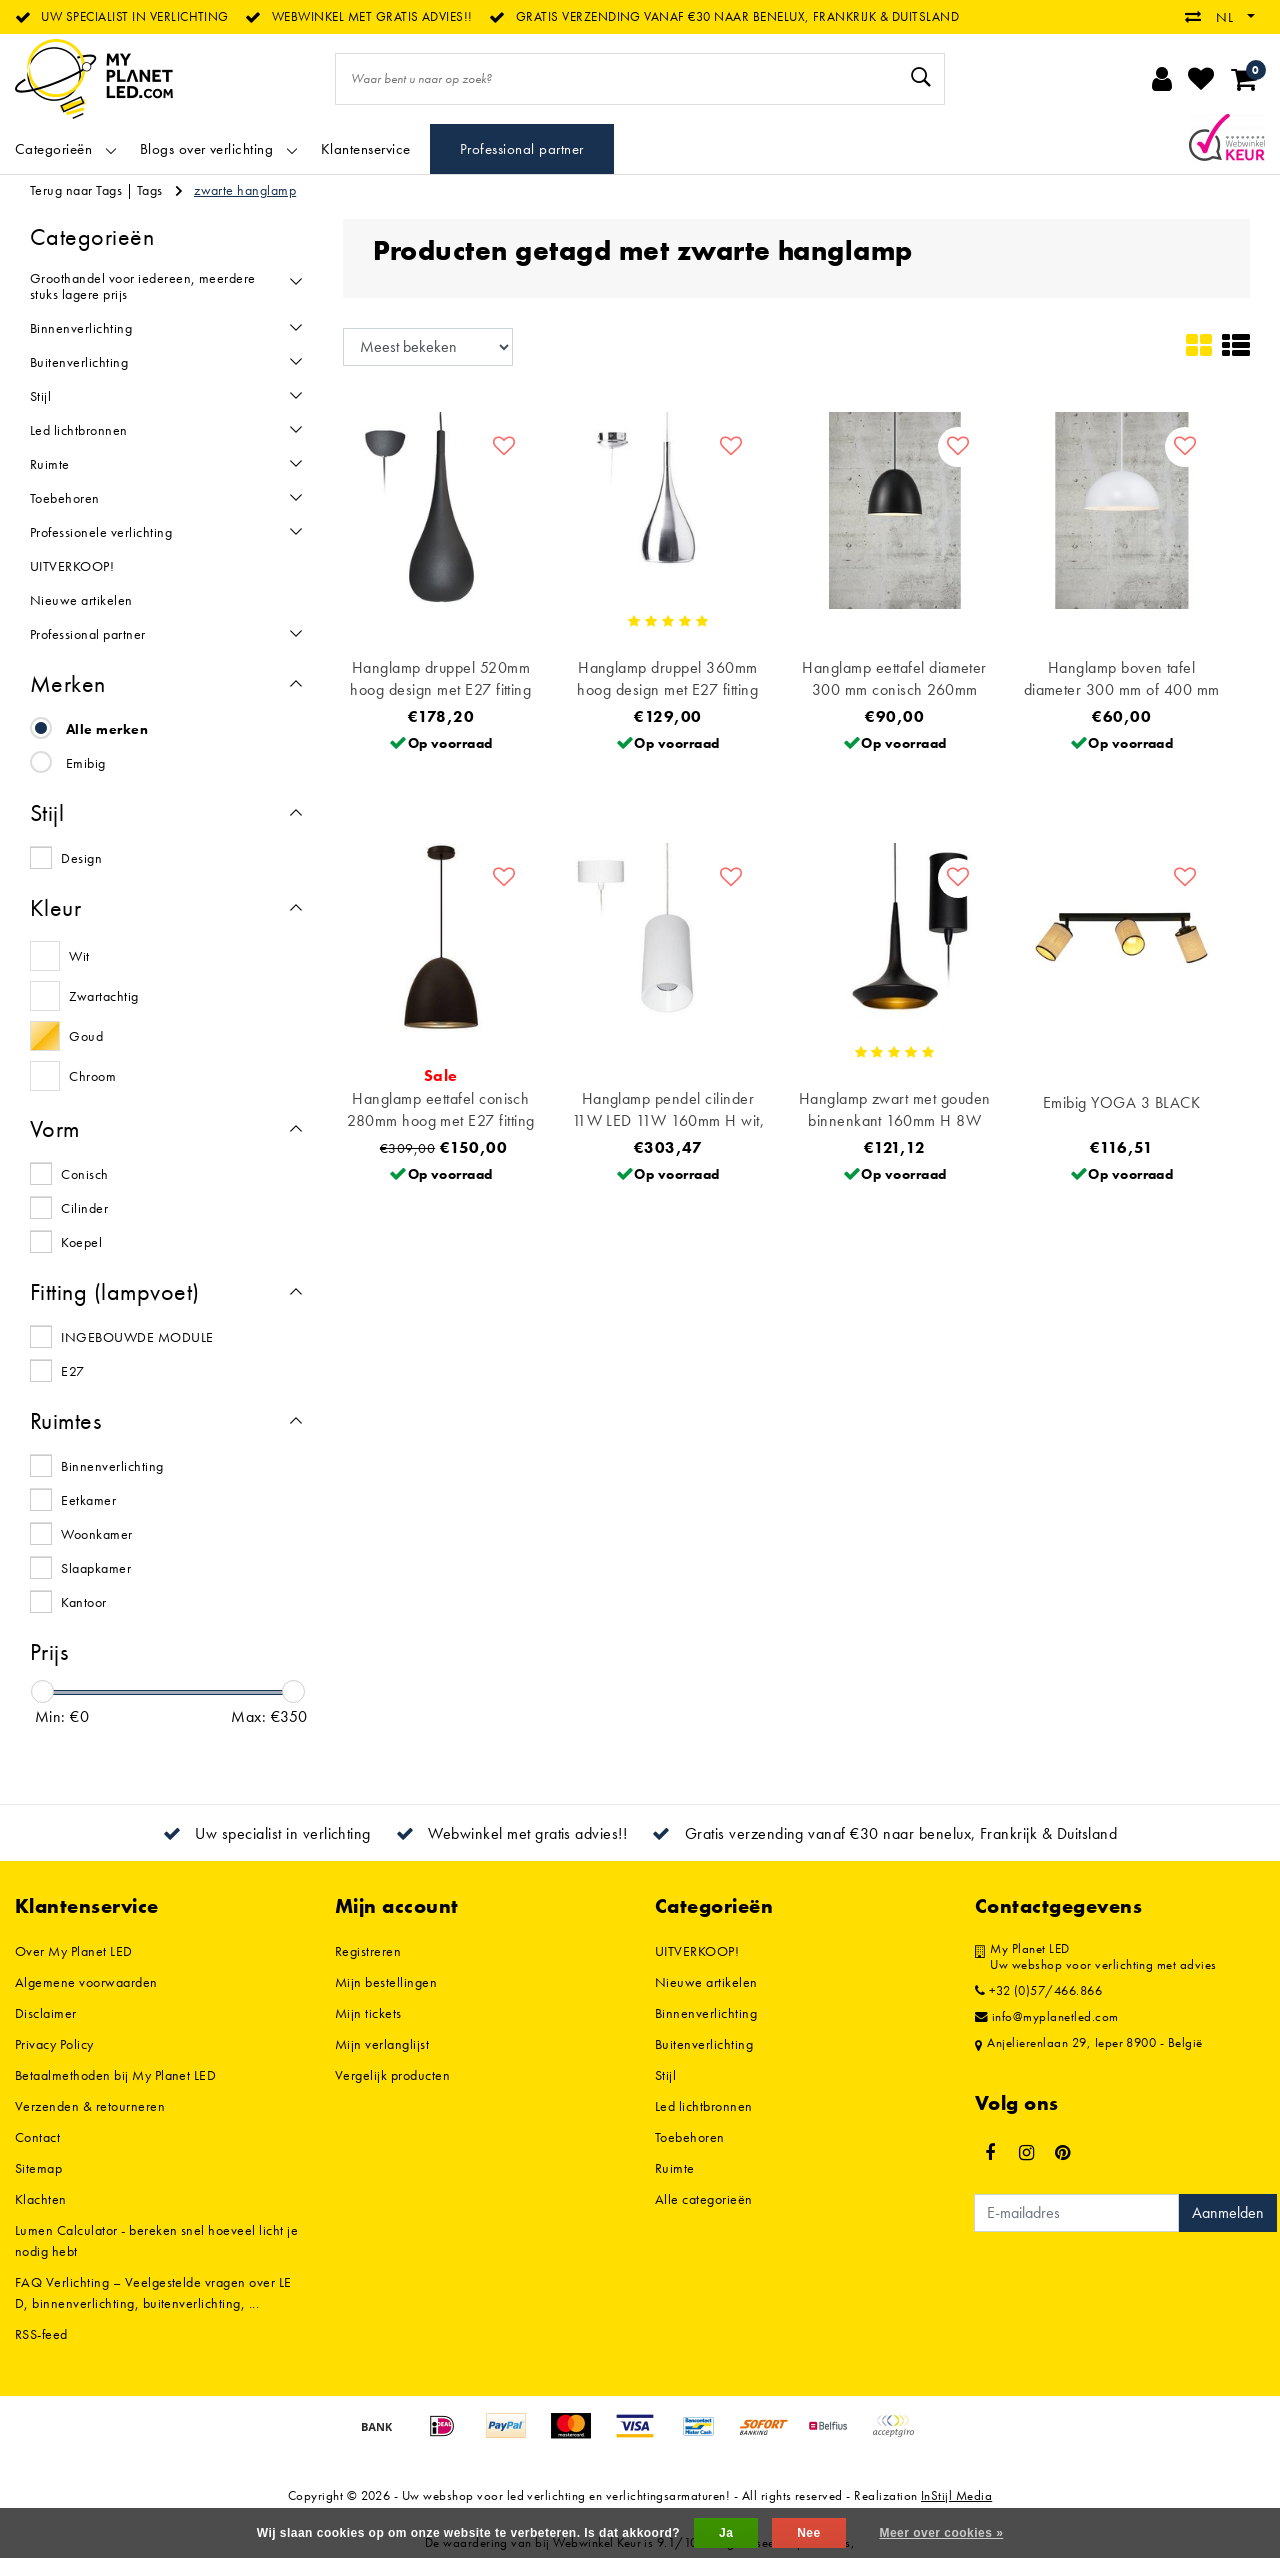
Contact (37, 2137)
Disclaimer (46, 2013)
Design (81, 858)
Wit (79, 956)
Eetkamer (88, 1500)
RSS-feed (41, 2334)
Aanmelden (1228, 2212)
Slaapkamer (96, 1568)
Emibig (86, 763)
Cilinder (84, 1208)
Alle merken (107, 729)
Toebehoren (690, 2137)
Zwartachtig (103, 996)
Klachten (41, 2199)
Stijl (665, 2075)
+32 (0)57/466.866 (1038, 1991)
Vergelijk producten (392, 2075)
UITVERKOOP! (697, 1951)
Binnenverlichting (112, 1466)
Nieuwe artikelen (706, 1982)
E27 (72, 1371)
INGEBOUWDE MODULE (137, 1337)
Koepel (81, 1242)
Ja (726, 2533)
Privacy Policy (54, 2044)
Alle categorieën (704, 2199)
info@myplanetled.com (1047, 2017)
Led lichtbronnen (704, 2106)
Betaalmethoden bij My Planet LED (115, 2075)
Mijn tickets (368, 2013)
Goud (86, 1036)
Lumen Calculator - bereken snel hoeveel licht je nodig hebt (156, 2240)
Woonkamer (96, 1534)
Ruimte (675, 2168)
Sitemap (38, 2168)
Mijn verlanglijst (382, 2044)
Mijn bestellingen (386, 1982)
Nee (808, 2533)
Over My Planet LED (74, 1951)
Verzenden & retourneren (90, 2106)
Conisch (84, 1174)
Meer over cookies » (941, 2533)
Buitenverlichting (704, 2044)
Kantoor (83, 1602)
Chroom (92, 1076)
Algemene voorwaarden (86, 1982)
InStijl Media (956, 2495)
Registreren (368, 1951)
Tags (150, 190)
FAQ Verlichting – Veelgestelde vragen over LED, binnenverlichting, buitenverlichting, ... (153, 2292)
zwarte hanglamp (245, 190)
